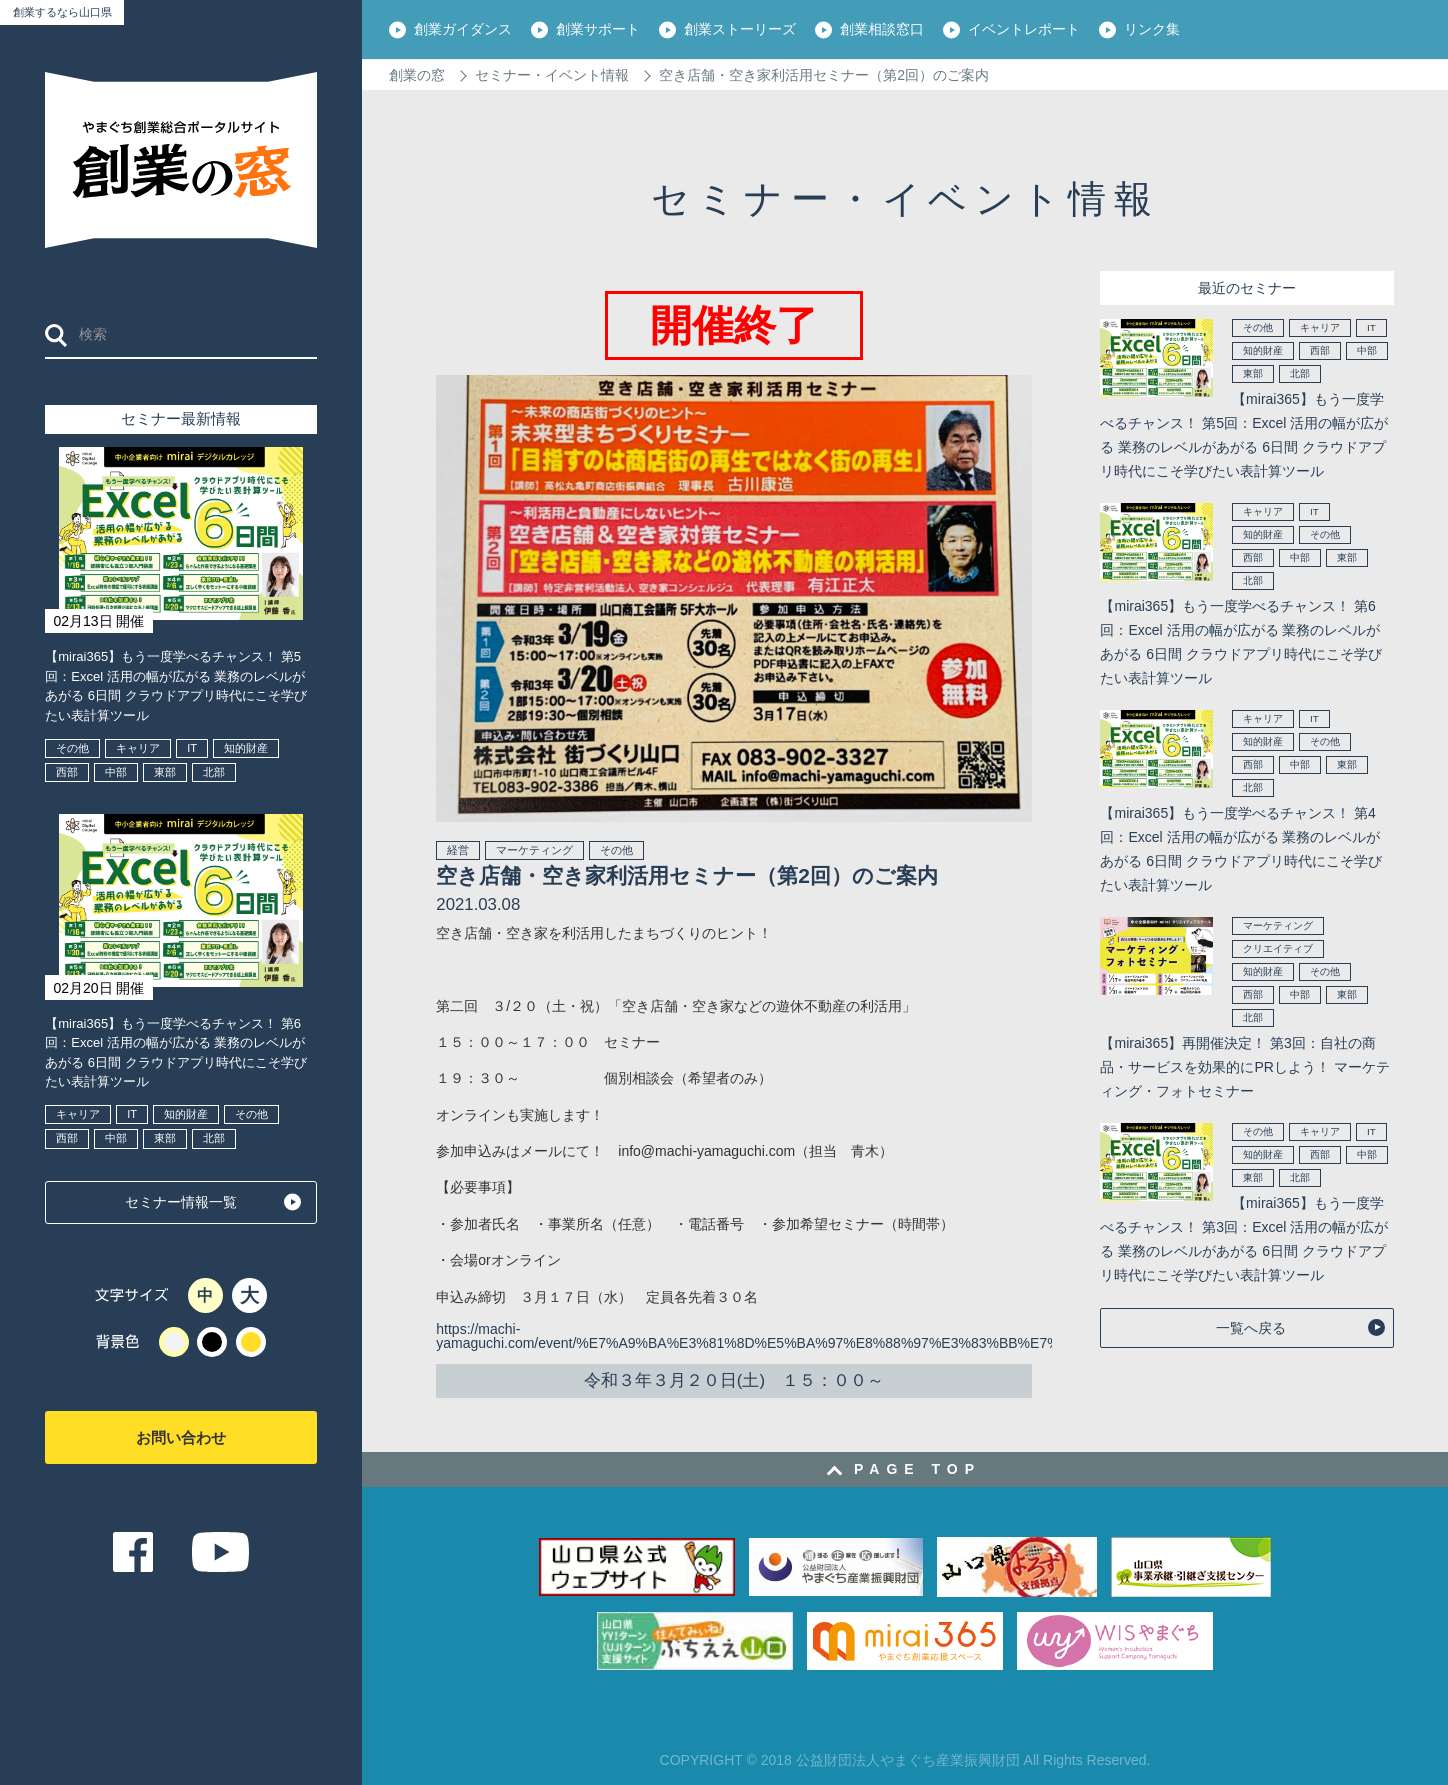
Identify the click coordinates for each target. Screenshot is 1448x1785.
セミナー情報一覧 (181, 1202)
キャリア (138, 748)
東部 (165, 772)
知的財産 (246, 748)
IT (192, 748)
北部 (214, 772)
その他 (72, 748)
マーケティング (534, 850)
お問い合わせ (181, 1437)
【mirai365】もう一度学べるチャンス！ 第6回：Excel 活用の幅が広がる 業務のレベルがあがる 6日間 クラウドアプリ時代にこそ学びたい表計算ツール (175, 1053)
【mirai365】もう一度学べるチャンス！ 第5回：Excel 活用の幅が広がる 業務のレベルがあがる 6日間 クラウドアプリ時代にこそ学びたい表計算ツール (175, 686)
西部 (67, 772)
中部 (116, 772)
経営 (458, 850)
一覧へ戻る (1251, 1328)
